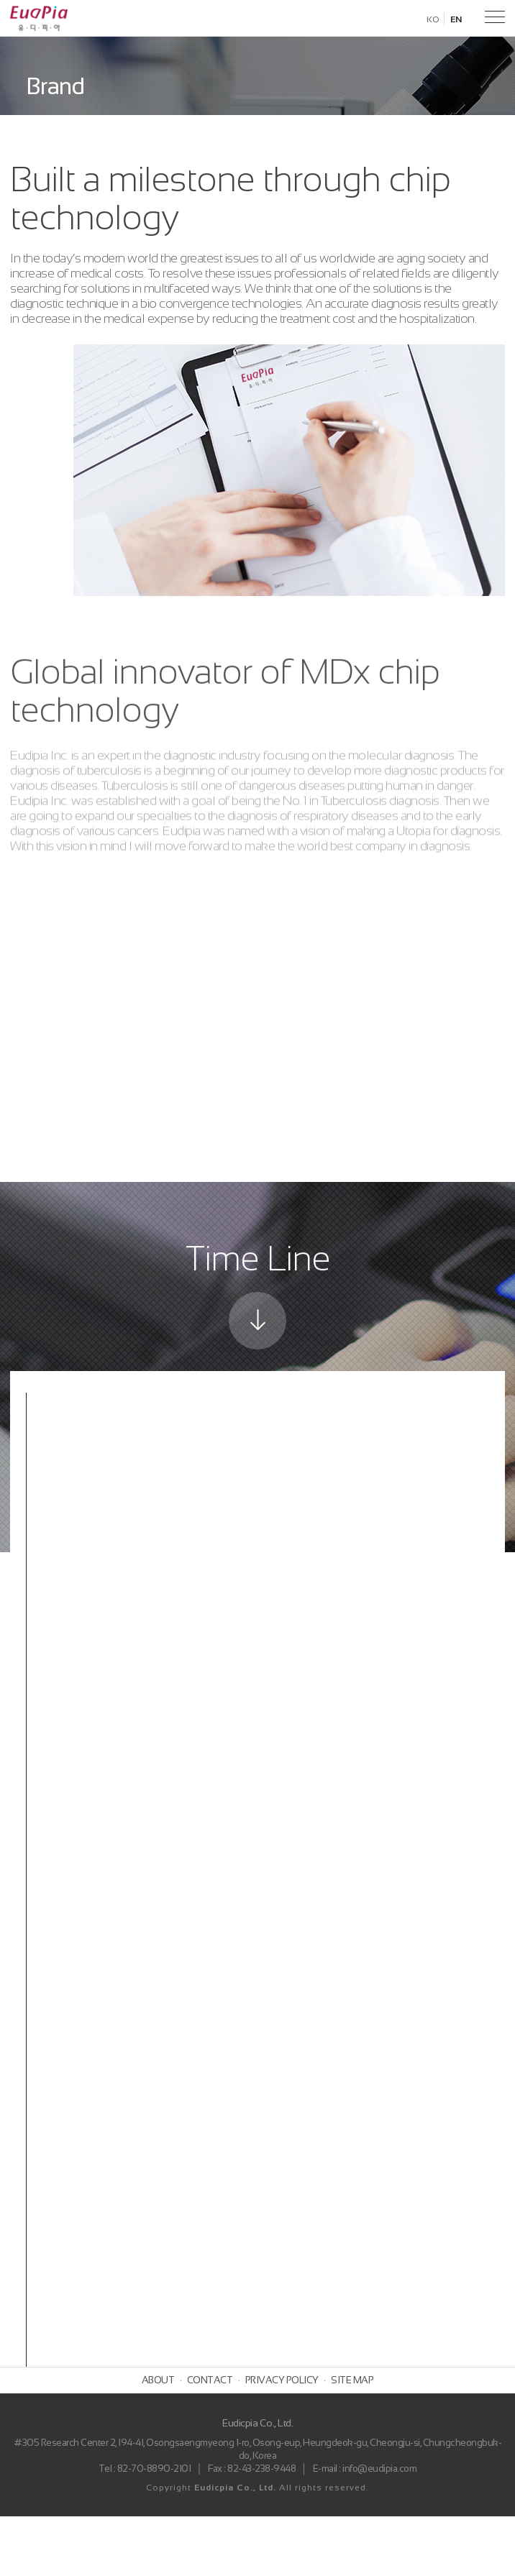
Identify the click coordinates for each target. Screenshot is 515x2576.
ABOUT (158, 2440)
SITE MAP (352, 2440)
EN (455, 19)
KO (433, 19)
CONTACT (210, 2440)
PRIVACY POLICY (282, 2440)
